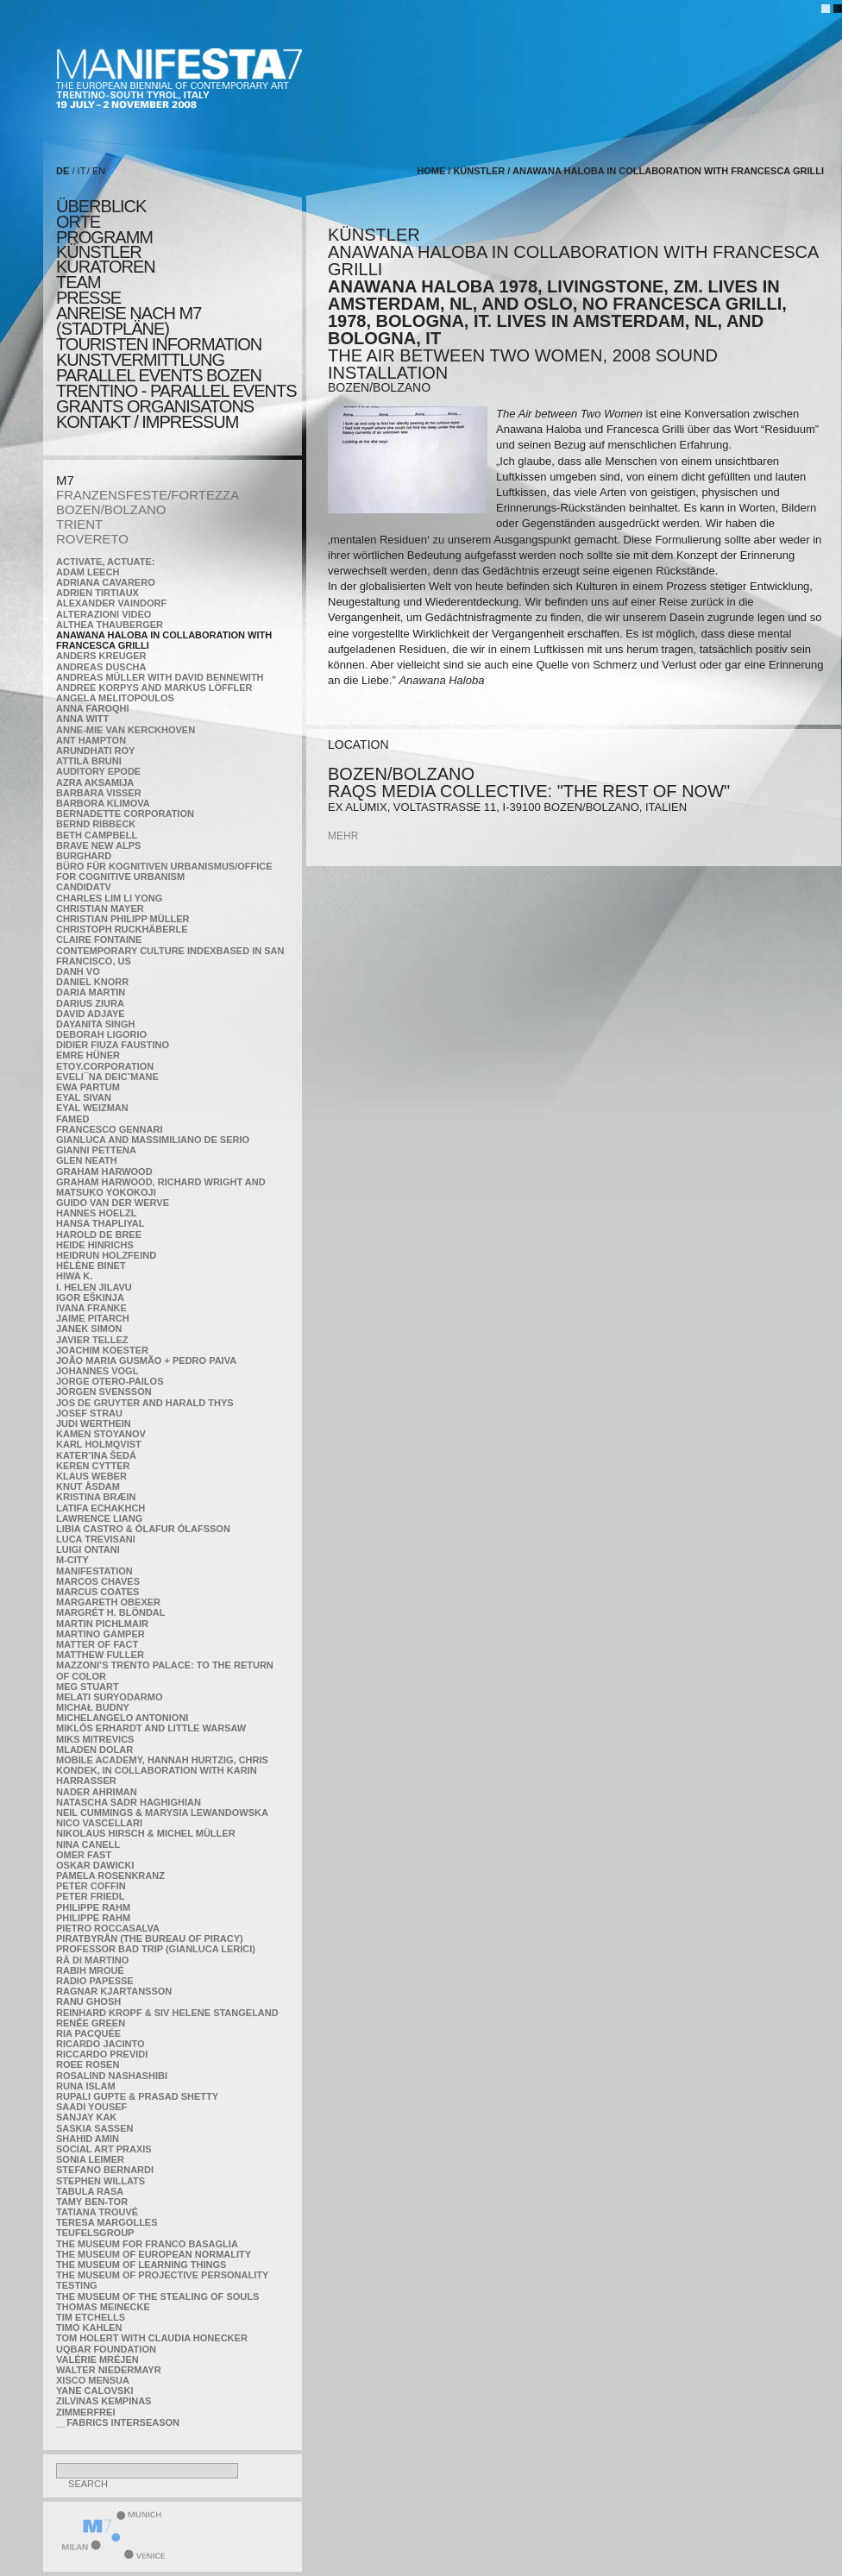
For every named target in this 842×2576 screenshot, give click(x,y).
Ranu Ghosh (88, 2001)
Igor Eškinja (90, 1297)
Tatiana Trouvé (97, 2212)
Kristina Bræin (95, 1497)
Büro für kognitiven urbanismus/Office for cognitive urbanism (164, 871)
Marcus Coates (97, 1591)
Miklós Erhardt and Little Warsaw (151, 1728)
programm (104, 237)
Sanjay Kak (86, 2117)
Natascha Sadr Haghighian (128, 1802)
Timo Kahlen (89, 2327)
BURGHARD (83, 856)
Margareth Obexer (108, 1602)
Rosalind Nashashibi (111, 2075)
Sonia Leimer (90, 2159)
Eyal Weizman (92, 1108)
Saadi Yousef (91, 2107)
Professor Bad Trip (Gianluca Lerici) (155, 1949)
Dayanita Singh (95, 1024)
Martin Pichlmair (102, 1623)
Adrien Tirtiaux (97, 592)
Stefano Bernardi (105, 2169)
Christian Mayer (100, 908)
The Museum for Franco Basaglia (147, 2244)
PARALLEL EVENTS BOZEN (158, 375)
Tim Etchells (90, 2317)
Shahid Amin (87, 2138)
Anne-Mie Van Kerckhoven (125, 730)
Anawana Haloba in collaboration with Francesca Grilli (668, 171)
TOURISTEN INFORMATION (158, 344)
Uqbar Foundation (106, 2349)
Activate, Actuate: (105, 561)
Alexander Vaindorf (111, 603)
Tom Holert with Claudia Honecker (152, 2338)
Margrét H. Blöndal (111, 1612)
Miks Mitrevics (95, 1739)
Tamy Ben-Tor (92, 2201)
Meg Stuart (87, 1686)
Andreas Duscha (101, 667)
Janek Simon (89, 1328)
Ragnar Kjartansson (114, 1991)
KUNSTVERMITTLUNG (140, 360)
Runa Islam (86, 2086)
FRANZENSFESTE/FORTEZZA (147, 494)
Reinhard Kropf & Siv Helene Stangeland (167, 2012)
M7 (65, 480)
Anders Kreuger (101, 655)
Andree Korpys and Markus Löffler (154, 687)
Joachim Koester (102, 1350)
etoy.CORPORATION (105, 1066)
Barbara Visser (98, 793)
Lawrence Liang (99, 1518)
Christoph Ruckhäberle (122, 929)
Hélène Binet (91, 1265)
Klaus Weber (91, 1476)
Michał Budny (92, 1707)
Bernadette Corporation (125, 813)
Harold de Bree (98, 1234)
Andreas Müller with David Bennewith (160, 677)
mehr (343, 836)
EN (98, 171)
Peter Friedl (90, 1896)
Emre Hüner (88, 1055)
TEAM (78, 282)
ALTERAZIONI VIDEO (103, 614)
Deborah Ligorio (101, 1034)
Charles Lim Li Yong (109, 898)
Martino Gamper (100, 1634)
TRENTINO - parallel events (176, 391)
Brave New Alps (98, 845)
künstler (98, 252)
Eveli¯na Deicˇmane (107, 1076)
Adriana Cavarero (105, 582)
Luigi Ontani (88, 1549)
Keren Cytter (93, 1466)
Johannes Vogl (97, 1371)
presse (88, 297)
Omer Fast (83, 1855)
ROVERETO (92, 538)
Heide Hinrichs (95, 1245)
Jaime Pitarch (92, 1318)
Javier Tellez (92, 1340)
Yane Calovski (94, 2390)
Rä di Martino (92, 1960)
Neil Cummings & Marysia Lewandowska (162, 1812)
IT (82, 171)
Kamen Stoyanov (101, 1434)
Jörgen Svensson (104, 1391)
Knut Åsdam (88, 1486)
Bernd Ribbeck (95, 824)
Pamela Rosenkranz (110, 1875)
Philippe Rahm (93, 1907)
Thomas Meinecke (103, 2307)
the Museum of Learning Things (141, 2264)
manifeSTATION (94, 1571)
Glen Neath (86, 1160)
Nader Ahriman (96, 1792)
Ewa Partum (88, 1087)
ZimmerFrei (85, 2412)
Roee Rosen (87, 2064)
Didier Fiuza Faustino (112, 1045)
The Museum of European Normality (153, 2254)
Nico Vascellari (99, 1823)
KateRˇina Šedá (96, 1455)
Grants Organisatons (155, 406)
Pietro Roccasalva (108, 1928)
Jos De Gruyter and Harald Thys (145, 1403)
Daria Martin (90, 992)
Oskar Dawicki (95, 1865)
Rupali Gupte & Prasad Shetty (137, 2096)
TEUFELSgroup (95, 2232)
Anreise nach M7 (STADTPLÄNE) (128, 320)
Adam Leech (87, 572)
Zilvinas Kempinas (103, 2401)
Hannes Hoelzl (96, 1213)
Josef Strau (89, 1413)
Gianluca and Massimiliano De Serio (152, 1139)
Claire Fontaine (98, 939)
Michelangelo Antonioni (122, 1717)
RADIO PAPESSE (95, 1981)
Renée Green (90, 2023)
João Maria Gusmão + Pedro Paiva (146, 1360)
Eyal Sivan (83, 1097)
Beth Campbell (96, 835)
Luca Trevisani (95, 1539)
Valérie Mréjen (97, 2359)
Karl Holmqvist (98, 1444)
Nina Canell (88, 1844)
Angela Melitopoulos (115, 698)
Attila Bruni (89, 761)
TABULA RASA (89, 2191)
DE (62, 171)
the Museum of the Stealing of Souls (157, 2296)
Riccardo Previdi (102, 2054)
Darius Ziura (90, 1003)
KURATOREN (105, 266)
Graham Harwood (104, 1171)
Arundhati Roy (95, 750)
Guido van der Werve (112, 1202)
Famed (73, 1119)
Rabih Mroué (90, 1970)
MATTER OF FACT (97, 1644)
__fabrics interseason (117, 2422)
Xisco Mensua (92, 2380)
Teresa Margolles (107, 2222)
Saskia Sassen (94, 2128)
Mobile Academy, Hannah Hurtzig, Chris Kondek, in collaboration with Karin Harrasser (162, 1770)
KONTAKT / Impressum (147, 422)
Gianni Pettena (96, 1150)
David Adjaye (90, 1013)
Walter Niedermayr (108, 2370)
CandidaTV (83, 887)
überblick (101, 206)
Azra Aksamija (95, 782)
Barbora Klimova (103, 803)
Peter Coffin (91, 1886)
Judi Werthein (93, 1423)
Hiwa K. (74, 1276)
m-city (72, 1560)
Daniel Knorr (92, 982)
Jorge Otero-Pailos (109, 1381)
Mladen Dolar (94, 1749)
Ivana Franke (91, 1308)
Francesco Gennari (109, 1129)
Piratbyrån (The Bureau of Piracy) (149, 1938)
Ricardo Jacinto (100, 2044)
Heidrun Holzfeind (106, 1255)
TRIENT (79, 524)
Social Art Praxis (104, 2149)
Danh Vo (78, 971)
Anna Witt (82, 718)
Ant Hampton (91, 740)
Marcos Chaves (98, 1581)
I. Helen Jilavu (94, 1287)
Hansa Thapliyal (100, 1223)
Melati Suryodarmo (109, 1697)
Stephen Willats (100, 2181)
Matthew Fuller (100, 1654)
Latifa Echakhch (100, 1508)
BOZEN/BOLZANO (111, 509)
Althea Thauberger (109, 624)
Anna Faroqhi (92, 708)
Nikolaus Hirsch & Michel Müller (146, 1833)
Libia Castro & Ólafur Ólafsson (143, 1529)
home (431, 171)
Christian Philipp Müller (122, 919)
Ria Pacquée (88, 2033)
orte (78, 221)
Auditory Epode (98, 771)
